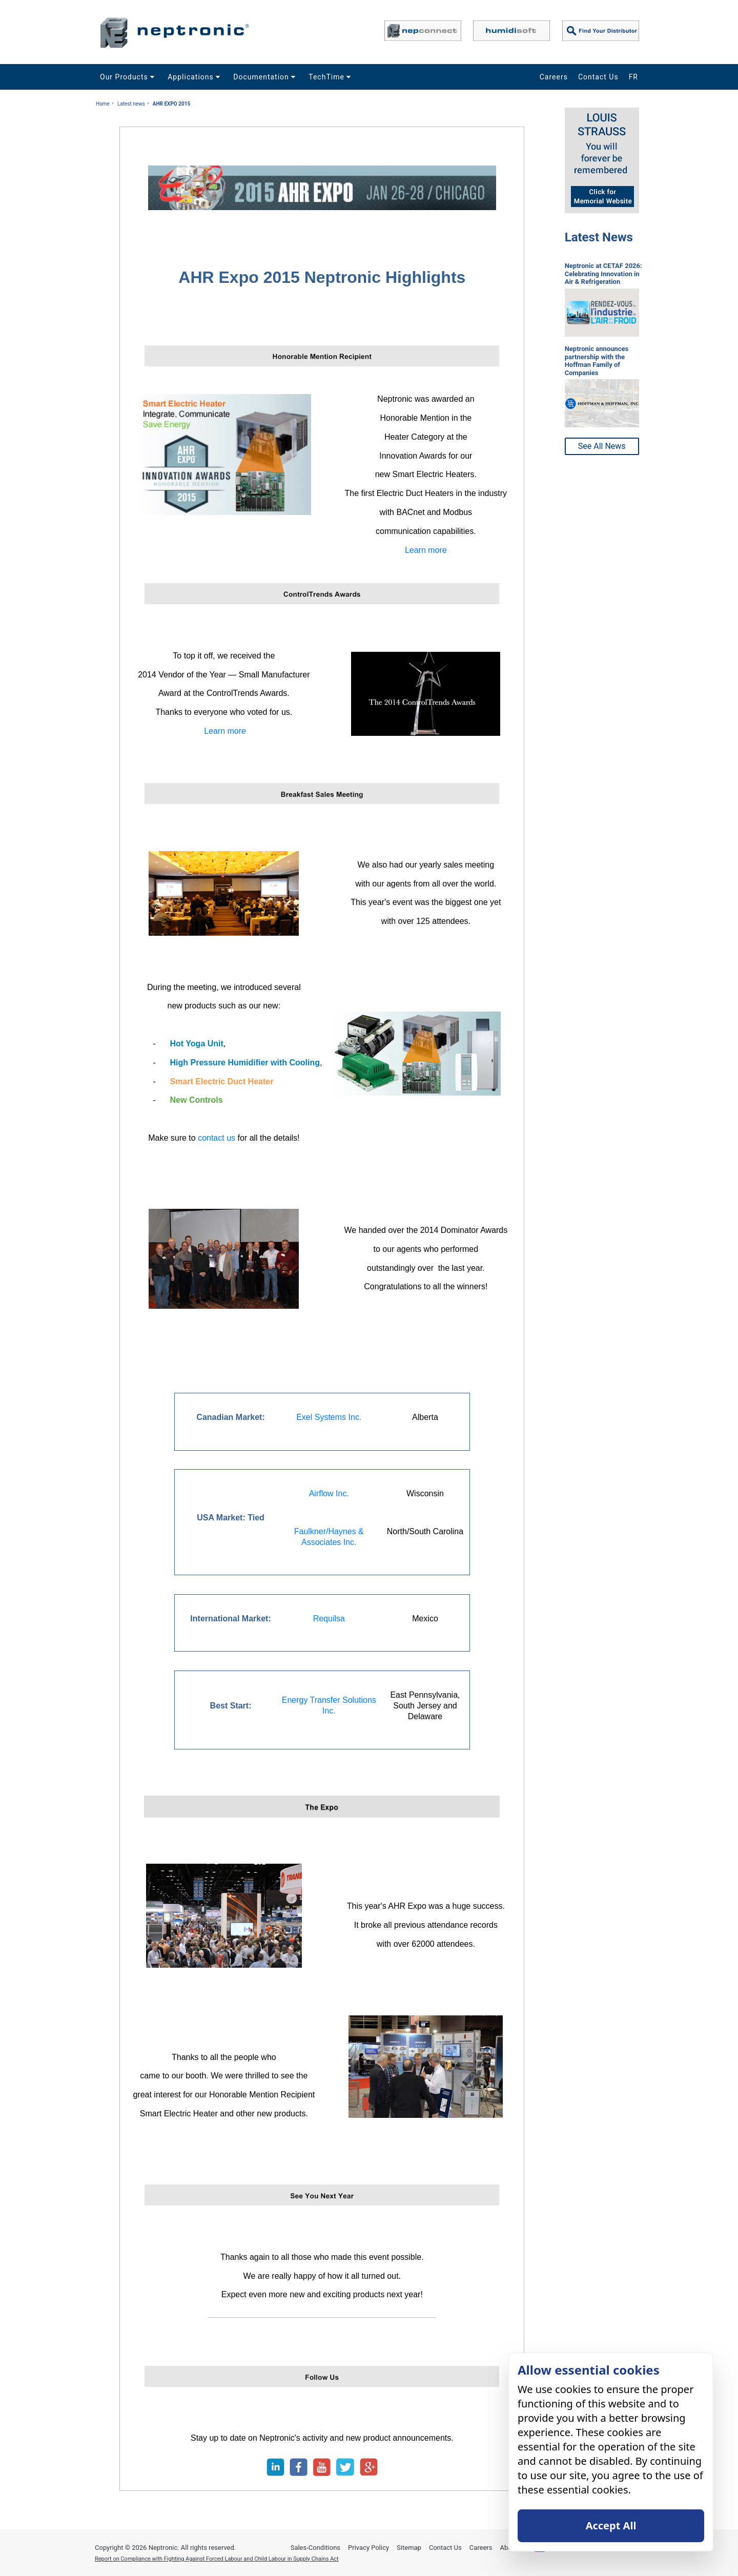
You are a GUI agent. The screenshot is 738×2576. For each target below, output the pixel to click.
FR (633, 77)
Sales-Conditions (315, 2547)
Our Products (128, 77)
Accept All (611, 2525)
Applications (195, 77)
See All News (602, 446)
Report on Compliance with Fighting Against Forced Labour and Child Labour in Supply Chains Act (217, 2559)
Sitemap (409, 2547)
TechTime (331, 77)
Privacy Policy (368, 2547)
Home (103, 104)
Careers (554, 77)
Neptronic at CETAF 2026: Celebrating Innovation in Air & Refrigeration (603, 273)
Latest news (131, 104)
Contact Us (598, 77)
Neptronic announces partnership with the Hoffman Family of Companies (596, 361)
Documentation (265, 77)
